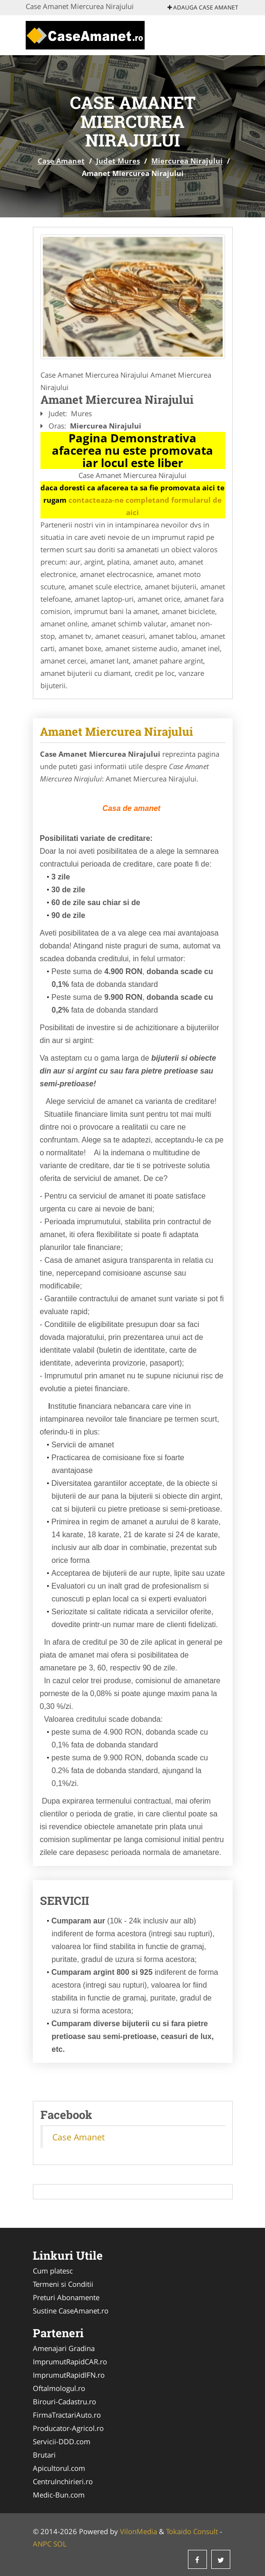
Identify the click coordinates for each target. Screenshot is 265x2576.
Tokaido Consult (192, 2531)
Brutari (44, 2454)
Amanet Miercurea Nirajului (116, 731)
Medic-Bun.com (59, 2494)
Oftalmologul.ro (59, 2388)
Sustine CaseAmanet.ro (70, 2310)
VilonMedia (138, 2531)
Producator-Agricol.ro (68, 2428)
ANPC (42, 2543)
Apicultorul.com (59, 2468)
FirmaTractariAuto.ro (67, 2414)
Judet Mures (118, 161)
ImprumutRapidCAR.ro (70, 2361)
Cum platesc (53, 2270)
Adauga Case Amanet (202, 7)
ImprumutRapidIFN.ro (69, 2375)
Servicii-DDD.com (61, 2441)
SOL (60, 2543)
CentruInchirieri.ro (63, 2481)
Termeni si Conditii (63, 2284)
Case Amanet (61, 161)
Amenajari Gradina (64, 2348)
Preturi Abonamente (66, 2297)
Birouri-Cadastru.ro (64, 2401)
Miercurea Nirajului (187, 161)
